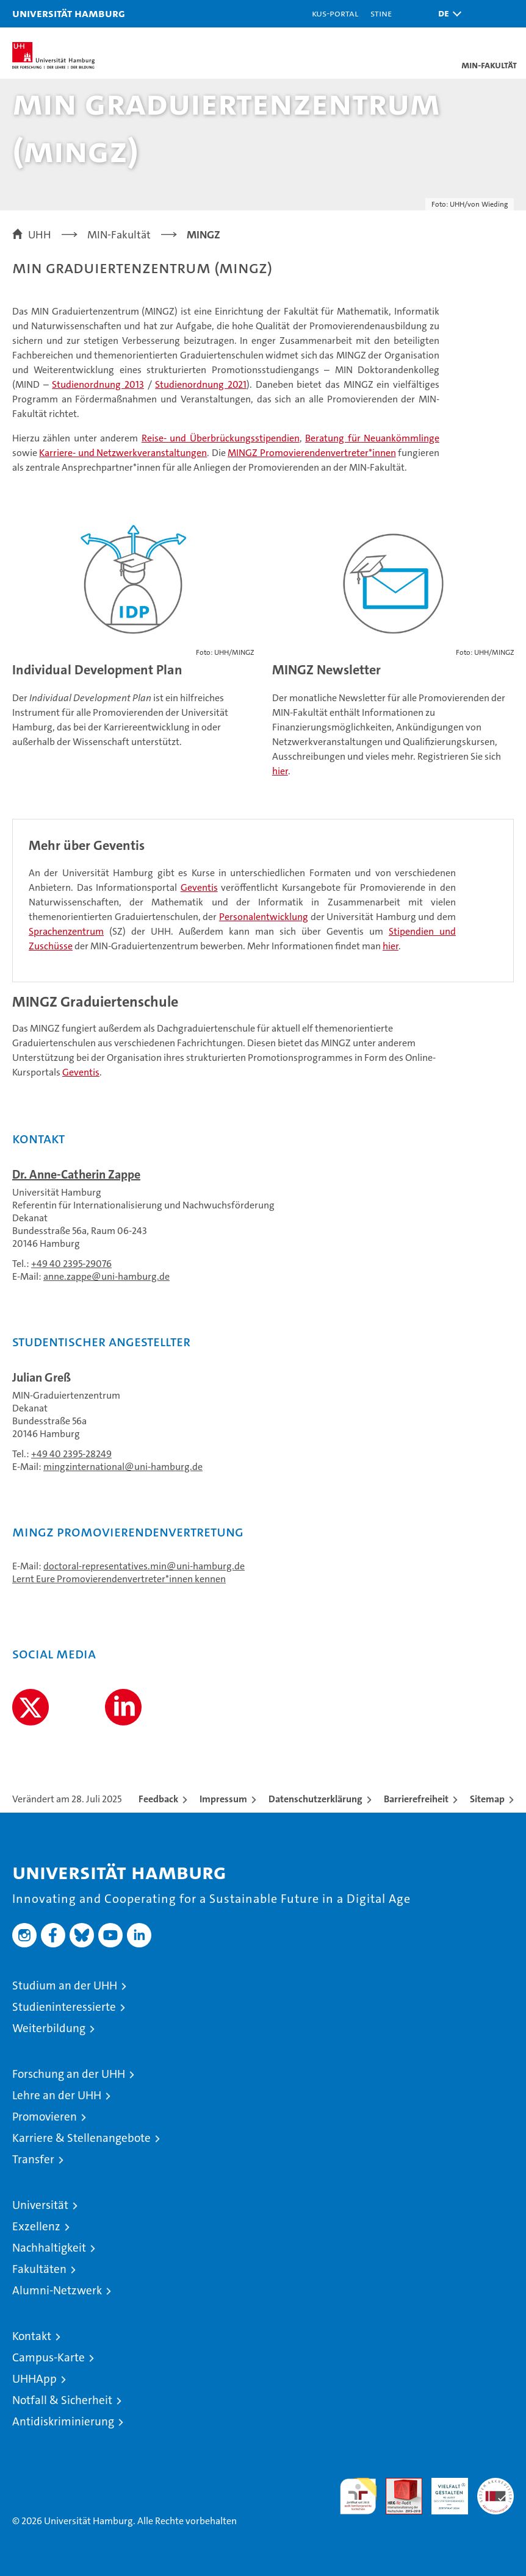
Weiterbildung (48, 2028)
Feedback (158, 1799)
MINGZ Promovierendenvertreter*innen (311, 452)
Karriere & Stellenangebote (81, 2138)
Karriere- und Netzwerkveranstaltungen (123, 452)
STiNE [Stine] (381, 13)
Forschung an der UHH (68, 2074)
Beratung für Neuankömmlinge (372, 438)
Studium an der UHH (64, 1985)
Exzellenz (36, 2226)
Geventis (199, 887)
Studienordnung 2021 (201, 384)
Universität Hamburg (68, 13)
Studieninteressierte (64, 2006)
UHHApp (34, 2378)
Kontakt (31, 2336)
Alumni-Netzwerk (57, 2290)
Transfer (33, 2159)
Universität (40, 2205)
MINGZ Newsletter (326, 670)
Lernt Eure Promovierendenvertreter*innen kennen (119, 1578)
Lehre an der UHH (56, 2095)
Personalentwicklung (263, 916)
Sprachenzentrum (66, 931)
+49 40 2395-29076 (71, 1263)
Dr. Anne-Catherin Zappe (76, 1174)
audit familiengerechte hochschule (358, 2496)
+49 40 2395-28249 (71, 1453)
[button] (446, 13)
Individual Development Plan (97, 670)
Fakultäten (39, 2269)
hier (280, 771)
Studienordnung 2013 (98, 384)
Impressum (223, 1799)
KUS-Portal (335, 13)
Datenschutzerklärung (315, 1799)
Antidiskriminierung (63, 2421)
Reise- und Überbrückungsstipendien (221, 438)
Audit (397, 2484)
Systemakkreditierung (495, 2484)
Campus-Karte (48, 2357)
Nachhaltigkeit (49, 2247)
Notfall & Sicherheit (62, 2400)
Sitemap (487, 1799)
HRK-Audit (443, 2490)
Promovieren (44, 2116)
